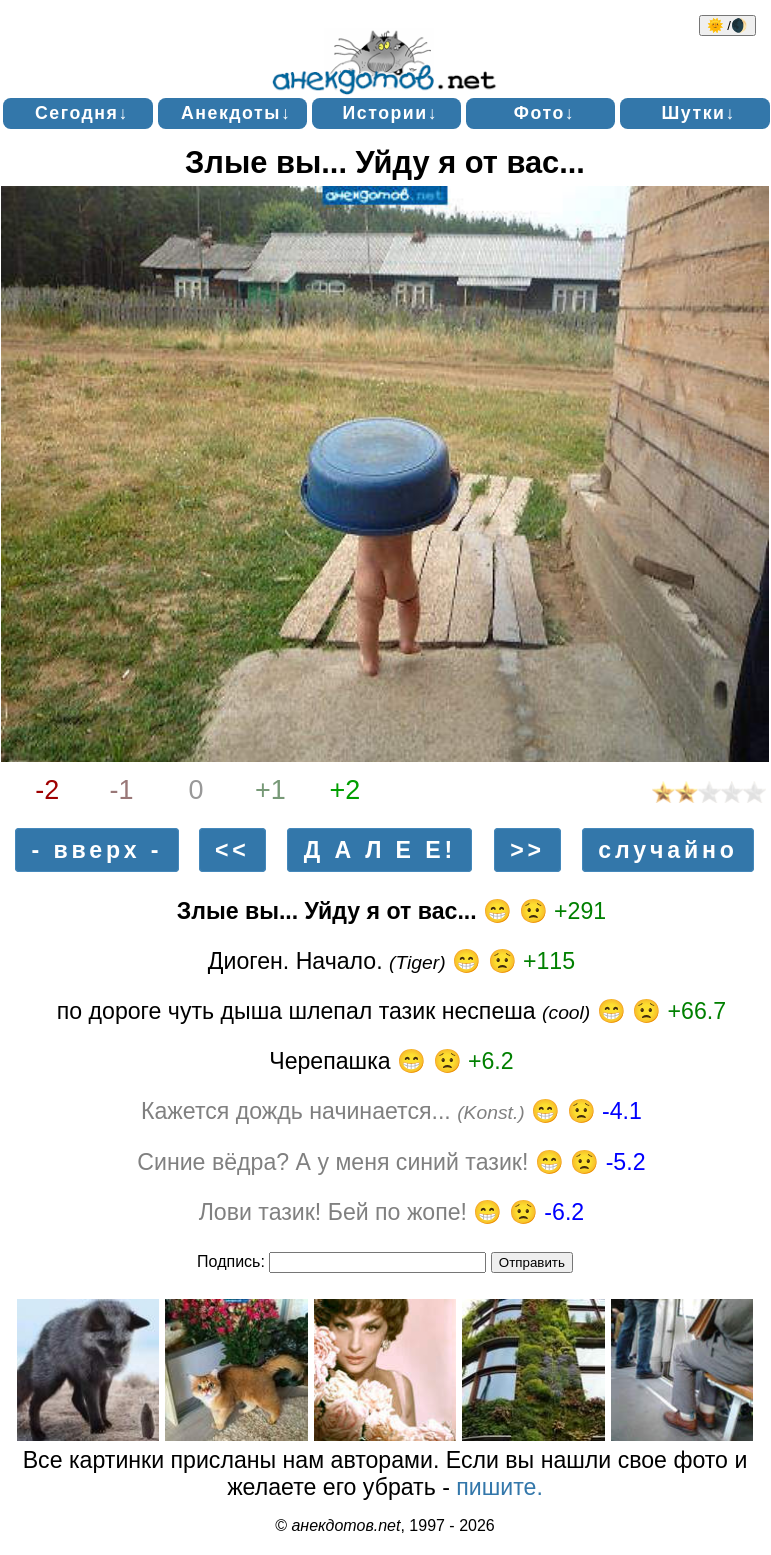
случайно (668, 850)
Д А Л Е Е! (380, 850)
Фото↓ (544, 113)
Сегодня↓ (82, 113)
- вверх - (97, 850)
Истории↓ (390, 113)
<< (232, 850)
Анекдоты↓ (236, 113)
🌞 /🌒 (727, 25)
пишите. (499, 1487)
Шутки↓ (698, 113)
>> (527, 850)
